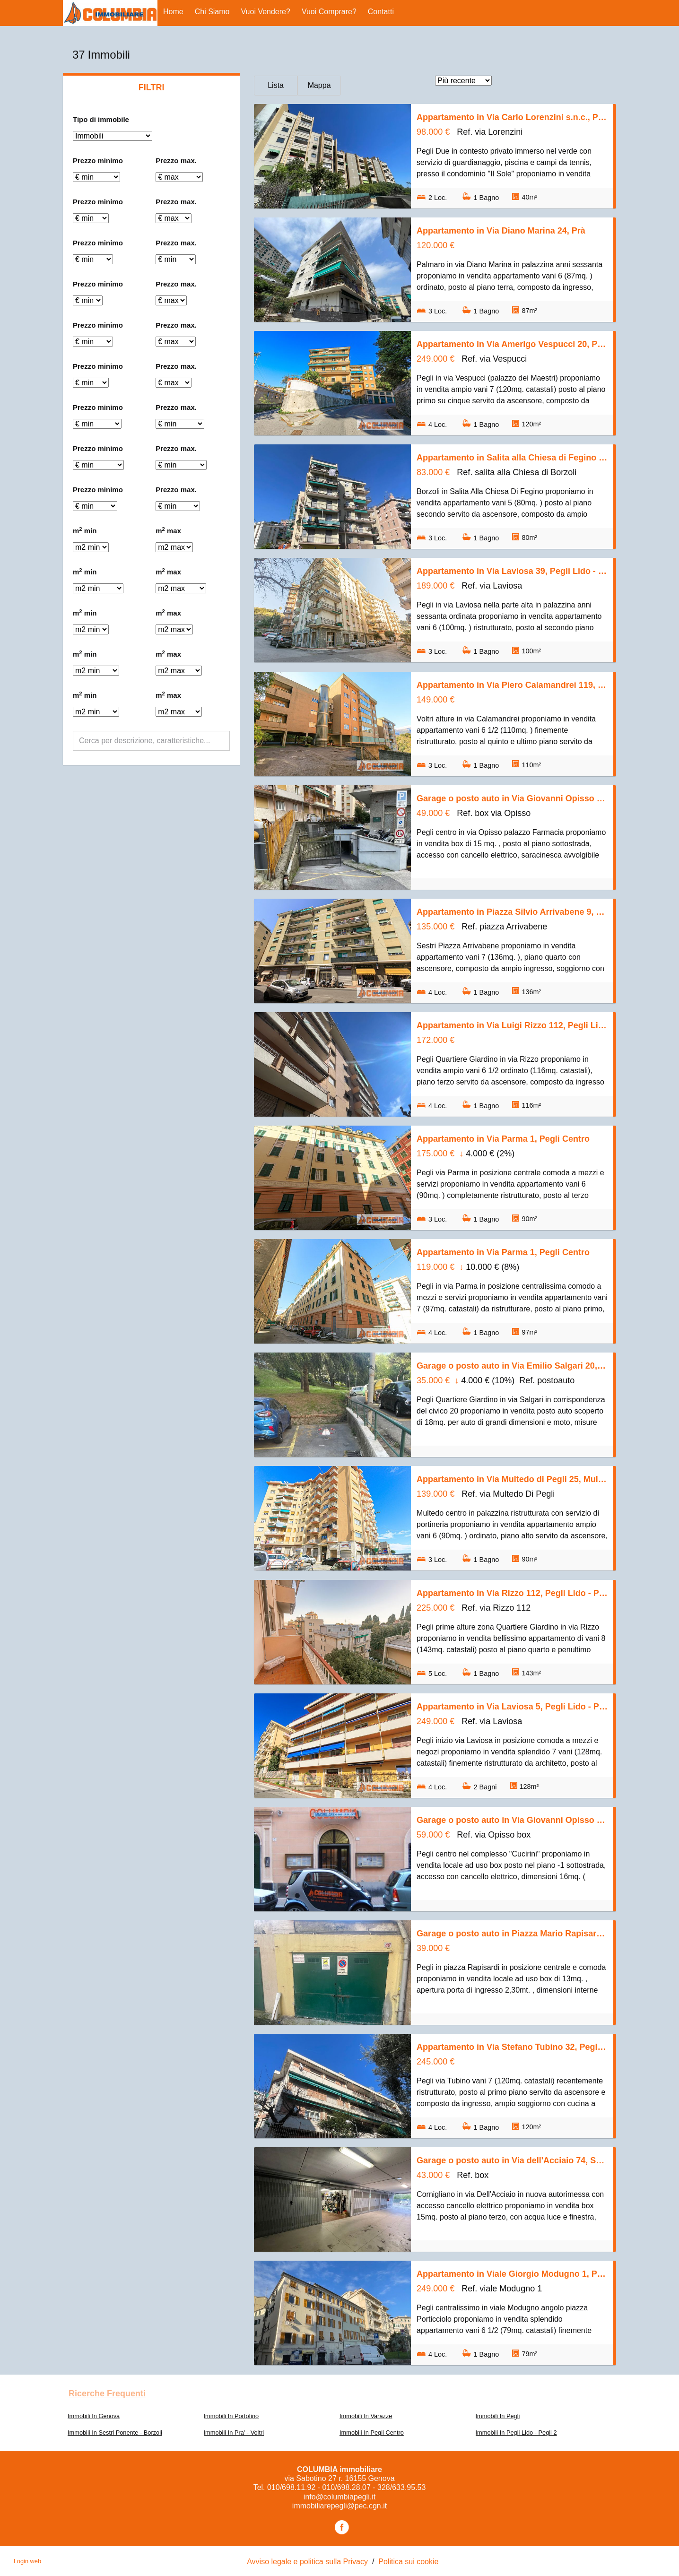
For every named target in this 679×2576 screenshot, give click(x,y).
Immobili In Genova (94, 2416)
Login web (27, 2561)
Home (173, 12)
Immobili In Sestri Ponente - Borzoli (115, 2432)
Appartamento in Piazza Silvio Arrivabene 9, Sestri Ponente (512, 912)
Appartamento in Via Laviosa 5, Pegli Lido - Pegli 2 (512, 1706)
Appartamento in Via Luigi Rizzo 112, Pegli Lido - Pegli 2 (512, 1025)
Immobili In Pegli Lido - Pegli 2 (516, 2432)
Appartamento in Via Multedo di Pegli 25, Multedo (512, 1479)
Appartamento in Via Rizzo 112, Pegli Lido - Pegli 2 (512, 1593)
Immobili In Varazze (366, 2416)
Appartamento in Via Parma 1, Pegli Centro (503, 1139)
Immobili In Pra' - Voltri (234, 2432)
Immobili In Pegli (498, 2416)
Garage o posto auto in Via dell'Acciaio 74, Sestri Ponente (512, 2160)
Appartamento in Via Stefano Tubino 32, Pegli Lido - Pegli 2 (512, 2047)
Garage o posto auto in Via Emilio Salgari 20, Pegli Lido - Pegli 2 (512, 1365)
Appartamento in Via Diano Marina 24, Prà (501, 230)
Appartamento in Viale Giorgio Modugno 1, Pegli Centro (512, 2274)
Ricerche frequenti (107, 2393)
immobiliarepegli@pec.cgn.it (339, 2506)
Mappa (319, 85)
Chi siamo (212, 12)
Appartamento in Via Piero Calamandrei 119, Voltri (512, 685)
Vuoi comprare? (329, 12)
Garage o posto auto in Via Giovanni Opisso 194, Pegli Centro (512, 798)
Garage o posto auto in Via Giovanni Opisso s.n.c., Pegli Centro (512, 1820)
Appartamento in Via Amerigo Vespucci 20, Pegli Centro (512, 344)
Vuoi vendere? (265, 12)
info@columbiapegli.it (339, 2497)
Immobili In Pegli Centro (372, 2432)
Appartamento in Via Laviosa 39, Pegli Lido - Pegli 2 (512, 571)
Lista (276, 85)
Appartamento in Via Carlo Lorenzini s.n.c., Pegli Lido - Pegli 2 (512, 117)
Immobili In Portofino (231, 2416)
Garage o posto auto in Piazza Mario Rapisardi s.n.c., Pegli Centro (512, 1933)
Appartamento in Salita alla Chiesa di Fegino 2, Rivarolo (512, 457)
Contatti (381, 12)
